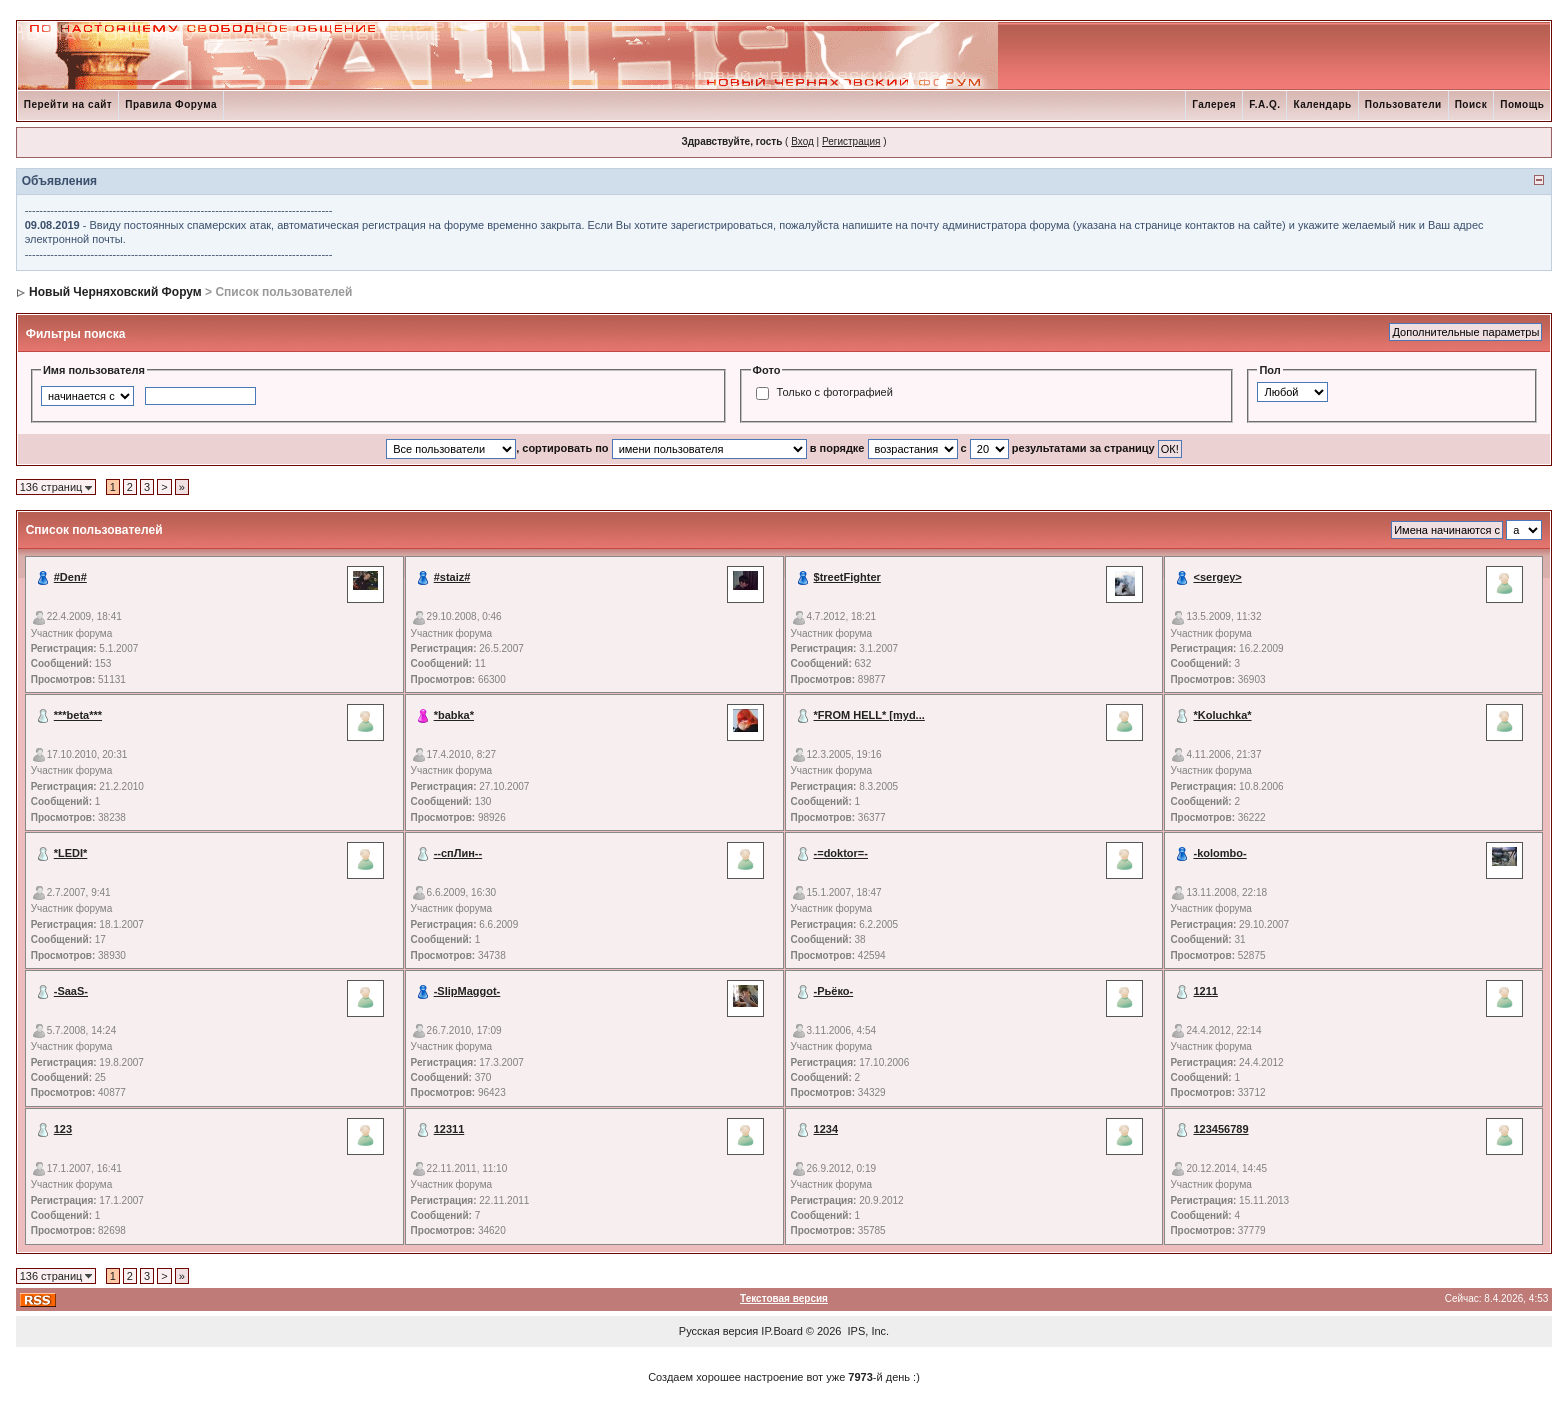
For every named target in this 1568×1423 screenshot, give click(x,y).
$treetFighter (847, 577)
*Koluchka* (1222, 715)
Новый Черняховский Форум (115, 292)
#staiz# (452, 577)
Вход (802, 141)
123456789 (1220, 1129)
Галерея (1214, 104)
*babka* (454, 715)
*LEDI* (71, 853)
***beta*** (78, 715)
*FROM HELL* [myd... (869, 715)
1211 (1205, 991)
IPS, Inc (867, 1331)
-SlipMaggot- (467, 991)
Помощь (1522, 104)
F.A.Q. (1264, 104)
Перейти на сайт (68, 104)
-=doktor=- (841, 853)
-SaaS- (71, 991)
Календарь (1322, 104)
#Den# (70, 577)
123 (63, 1129)
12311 (449, 1129)
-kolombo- (1219, 853)
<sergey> (1217, 577)
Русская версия (718, 1331)
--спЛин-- (458, 853)
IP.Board (781, 1331)
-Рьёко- (834, 991)
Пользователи (1403, 104)
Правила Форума (171, 104)
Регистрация (851, 141)
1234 (826, 1129)
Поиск (1471, 104)
